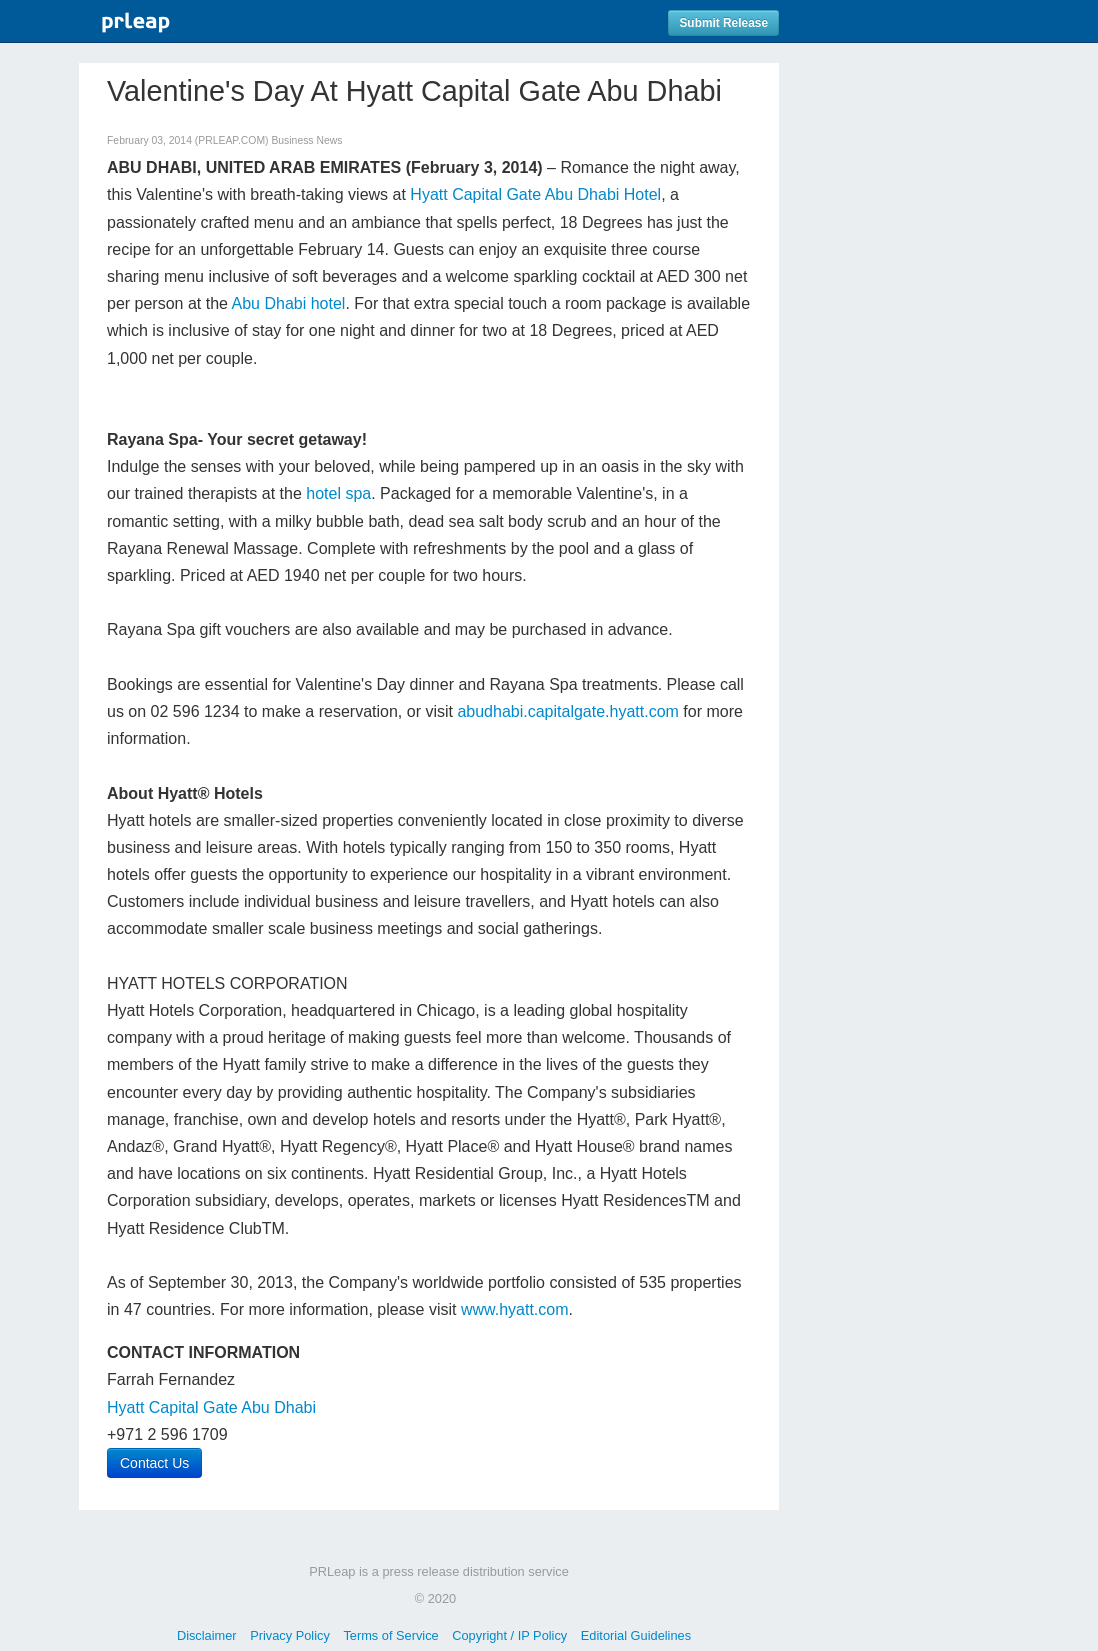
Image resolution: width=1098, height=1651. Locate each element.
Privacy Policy (290, 1635)
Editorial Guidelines (636, 1635)
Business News (306, 140)
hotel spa (338, 493)
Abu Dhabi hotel (289, 303)
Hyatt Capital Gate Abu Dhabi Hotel (535, 194)
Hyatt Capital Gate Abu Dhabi (211, 1407)
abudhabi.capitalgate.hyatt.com (567, 711)
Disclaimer (207, 1635)
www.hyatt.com (515, 1309)
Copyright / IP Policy (509, 1635)
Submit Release (723, 23)
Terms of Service (390, 1635)
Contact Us (154, 1463)
